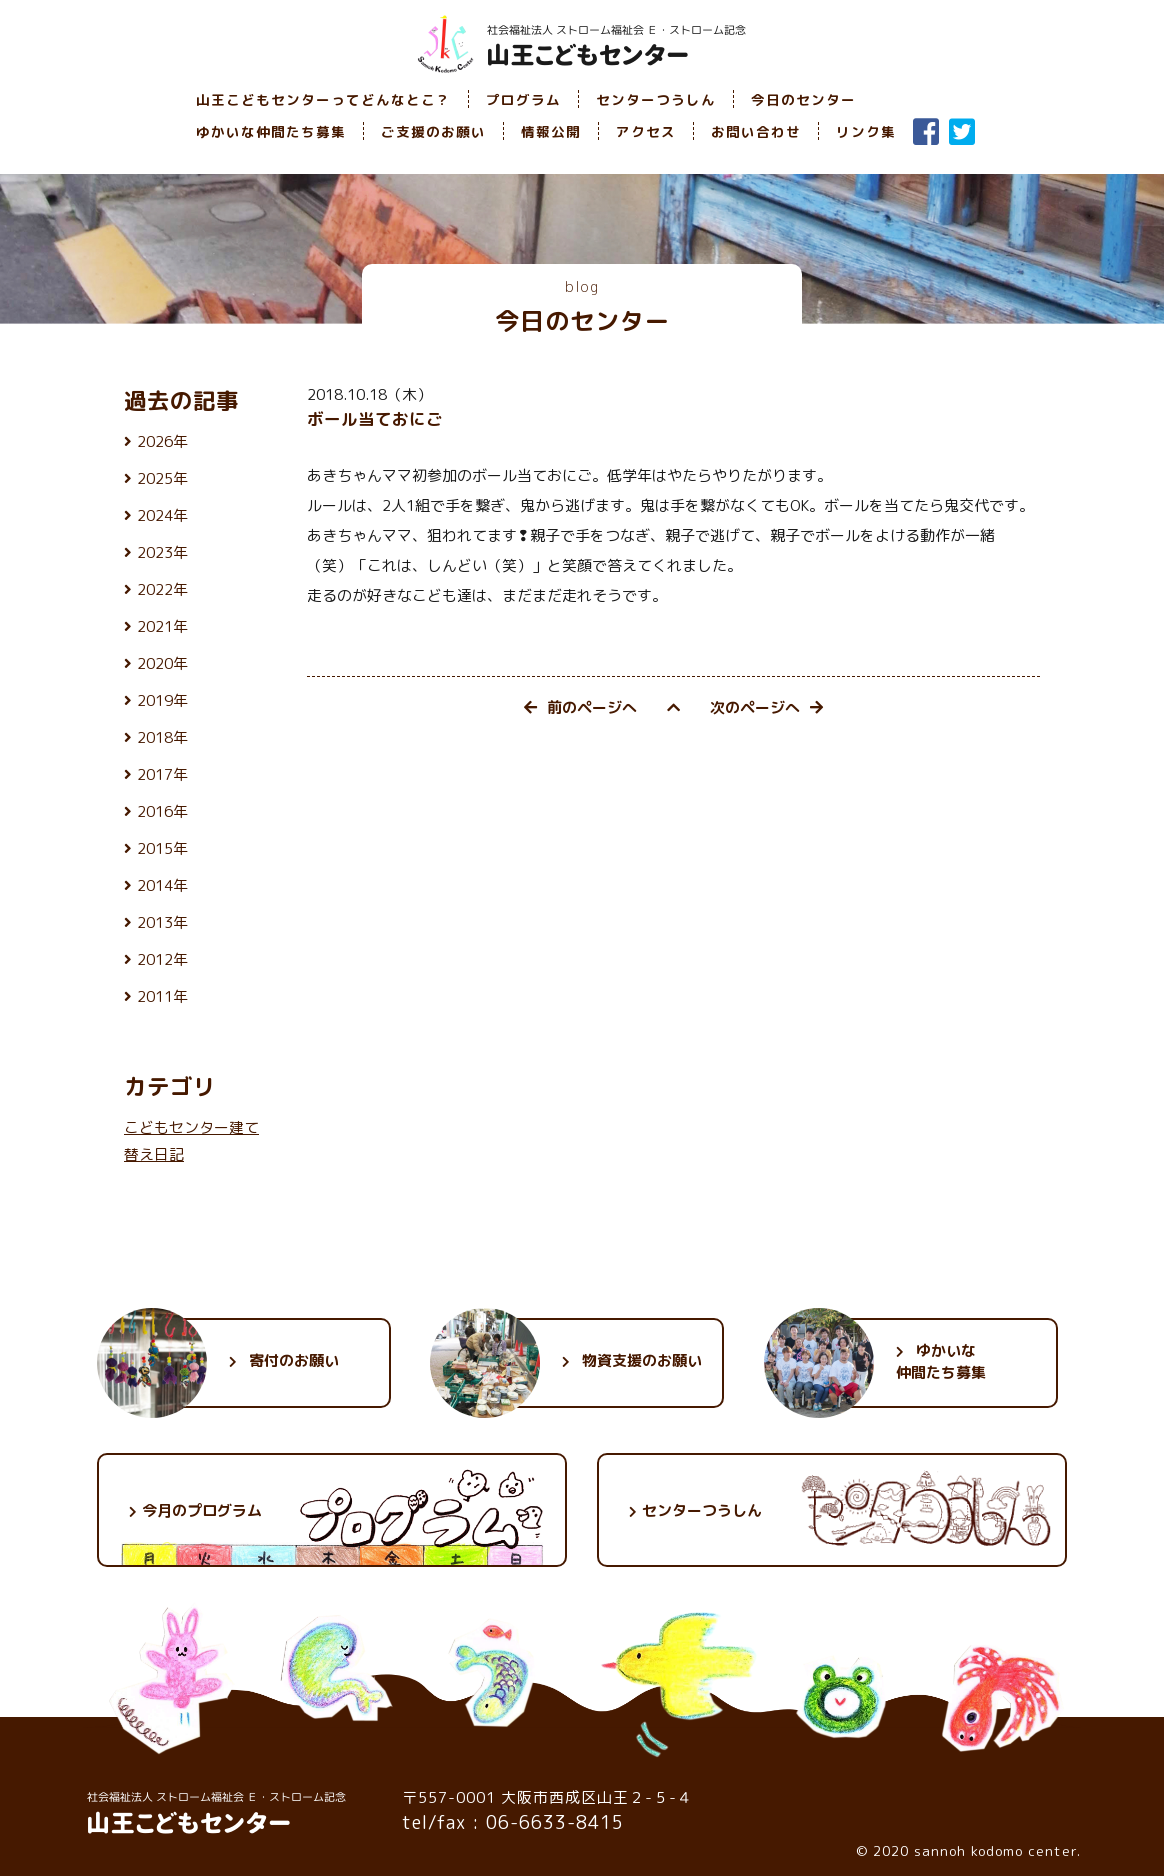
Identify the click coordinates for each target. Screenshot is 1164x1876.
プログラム (523, 99)
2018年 (162, 737)
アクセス (646, 131)
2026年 (162, 441)
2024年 (162, 515)
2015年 (162, 848)
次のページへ (766, 707)
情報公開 (551, 131)
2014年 (162, 885)
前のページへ (580, 707)
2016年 (162, 811)
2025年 (162, 478)
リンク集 (866, 131)
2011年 (162, 996)
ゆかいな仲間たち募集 (271, 131)
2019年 (162, 700)
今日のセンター (803, 99)
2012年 (162, 959)
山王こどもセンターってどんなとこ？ (323, 99)
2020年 (162, 663)
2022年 (162, 589)
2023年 (162, 552)
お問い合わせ (756, 131)
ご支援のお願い (433, 131)
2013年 (162, 922)
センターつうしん (656, 99)
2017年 (162, 774)
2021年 (162, 626)
